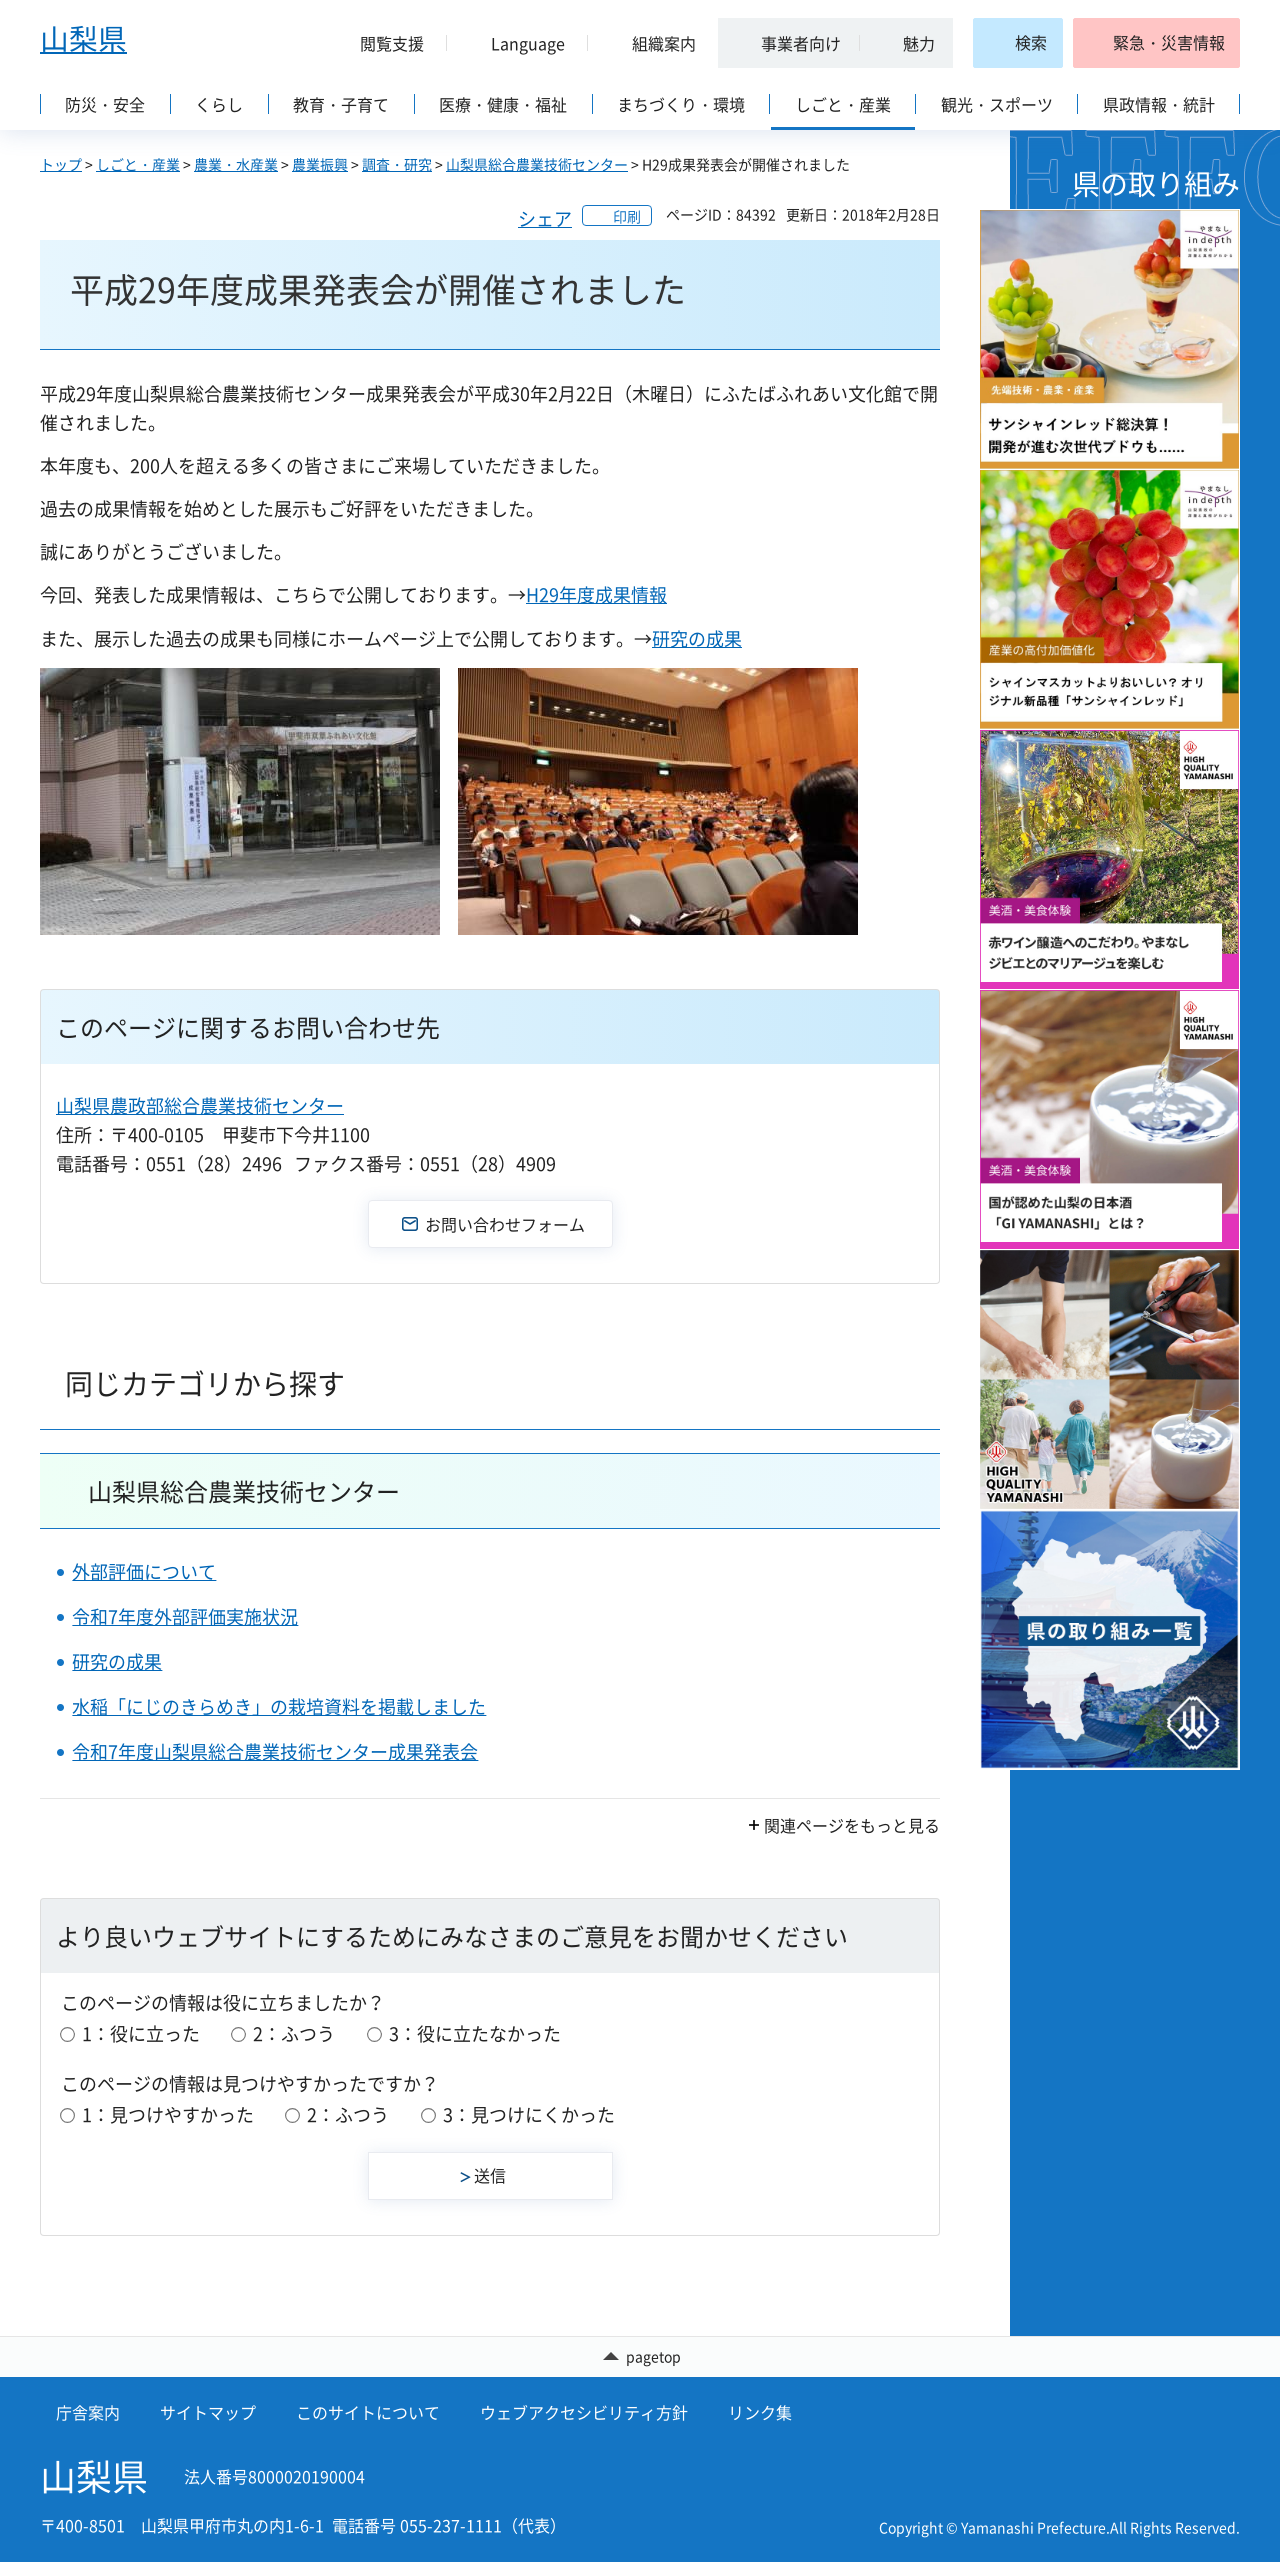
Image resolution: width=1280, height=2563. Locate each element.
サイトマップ (208, 2413)
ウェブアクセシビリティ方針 (584, 2413)
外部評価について (144, 1571)
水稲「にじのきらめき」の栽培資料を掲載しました (279, 1706)
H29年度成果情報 (596, 594)
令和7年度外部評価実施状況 (185, 1616)
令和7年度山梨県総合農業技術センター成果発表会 (275, 1751)
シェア (545, 218)
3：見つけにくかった (529, 2114)
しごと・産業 (138, 164)
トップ (61, 164)
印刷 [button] (627, 216)
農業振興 (320, 164)
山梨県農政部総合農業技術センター (200, 1105)
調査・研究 (397, 164)
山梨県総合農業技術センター (537, 164)
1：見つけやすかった (168, 2114)
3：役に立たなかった (475, 2033)
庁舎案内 (88, 2413)
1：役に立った (141, 2033)
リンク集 (760, 2413)
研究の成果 (697, 638)
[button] (384, 43)
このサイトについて (368, 2413)
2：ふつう (294, 2033)
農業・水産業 (236, 164)
